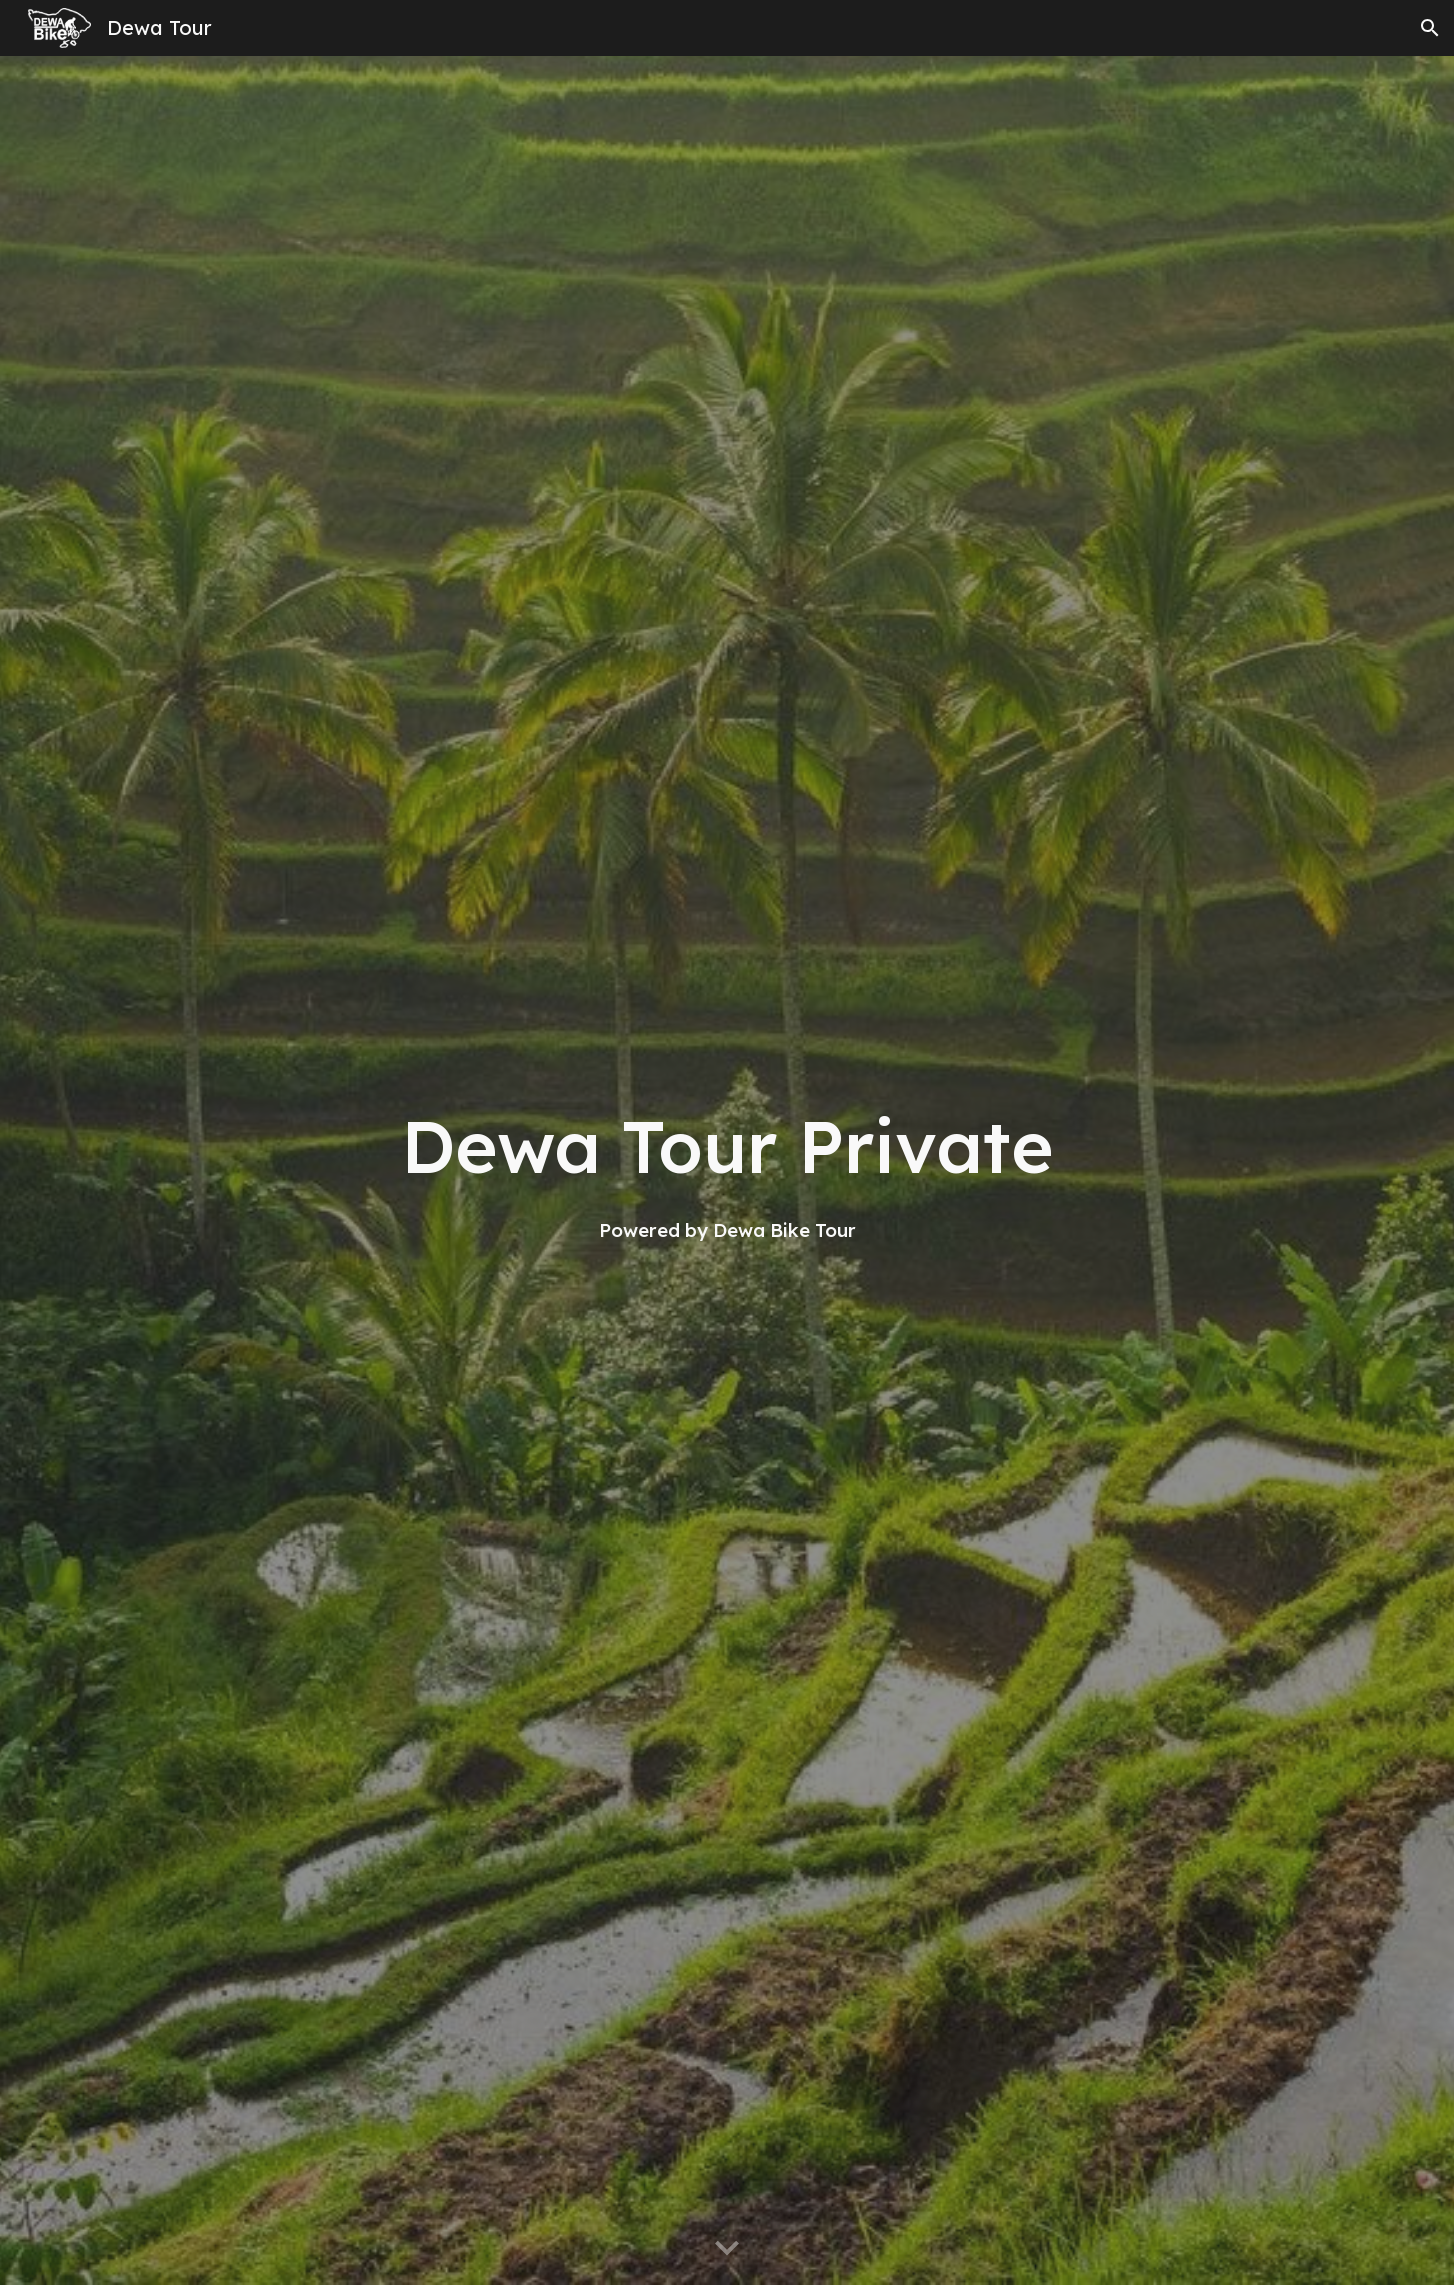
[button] (1430, 28)
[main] (727, 1170)
